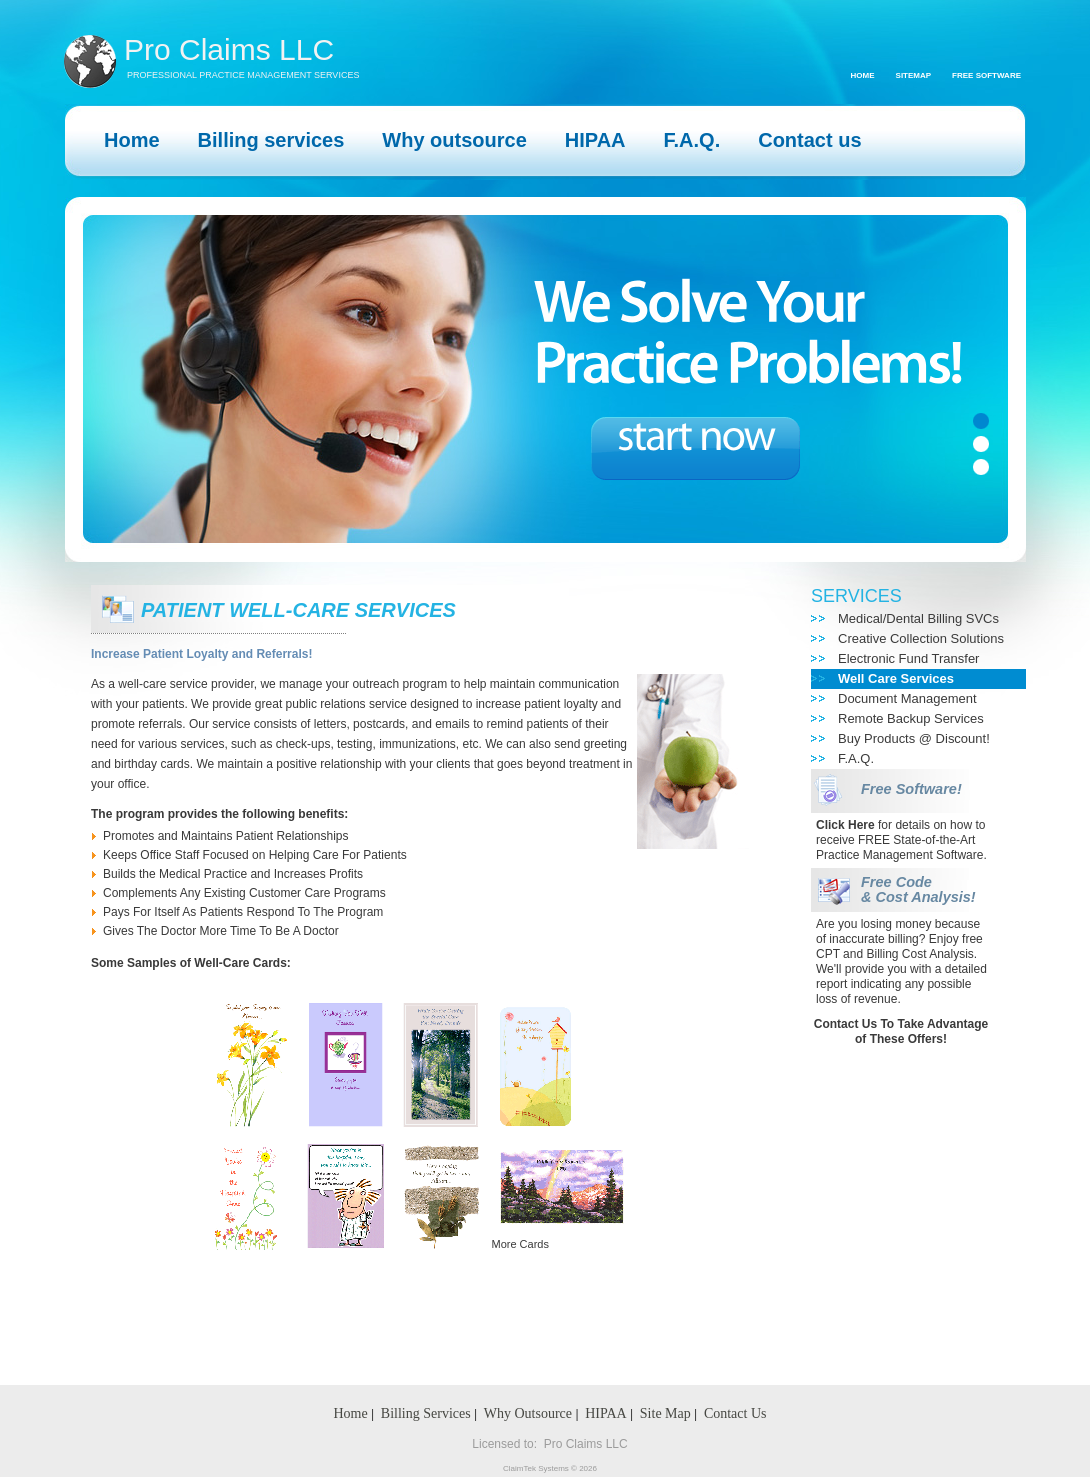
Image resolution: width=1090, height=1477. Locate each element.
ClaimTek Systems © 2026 (550, 1468)
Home (863, 75)
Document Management (907, 698)
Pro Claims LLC (229, 50)
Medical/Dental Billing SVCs (918, 618)
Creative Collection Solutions (921, 638)
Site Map (665, 1413)
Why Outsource (528, 1413)
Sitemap (914, 75)
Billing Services (426, 1413)
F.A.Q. (856, 758)
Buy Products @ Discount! (914, 738)
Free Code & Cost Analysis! (918, 889)
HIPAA (606, 1413)
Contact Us (735, 1413)
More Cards (520, 1244)
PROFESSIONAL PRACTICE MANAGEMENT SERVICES (243, 75)
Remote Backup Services (911, 718)
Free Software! (911, 789)
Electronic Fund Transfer (908, 658)
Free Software (986, 75)
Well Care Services (896, 678)
